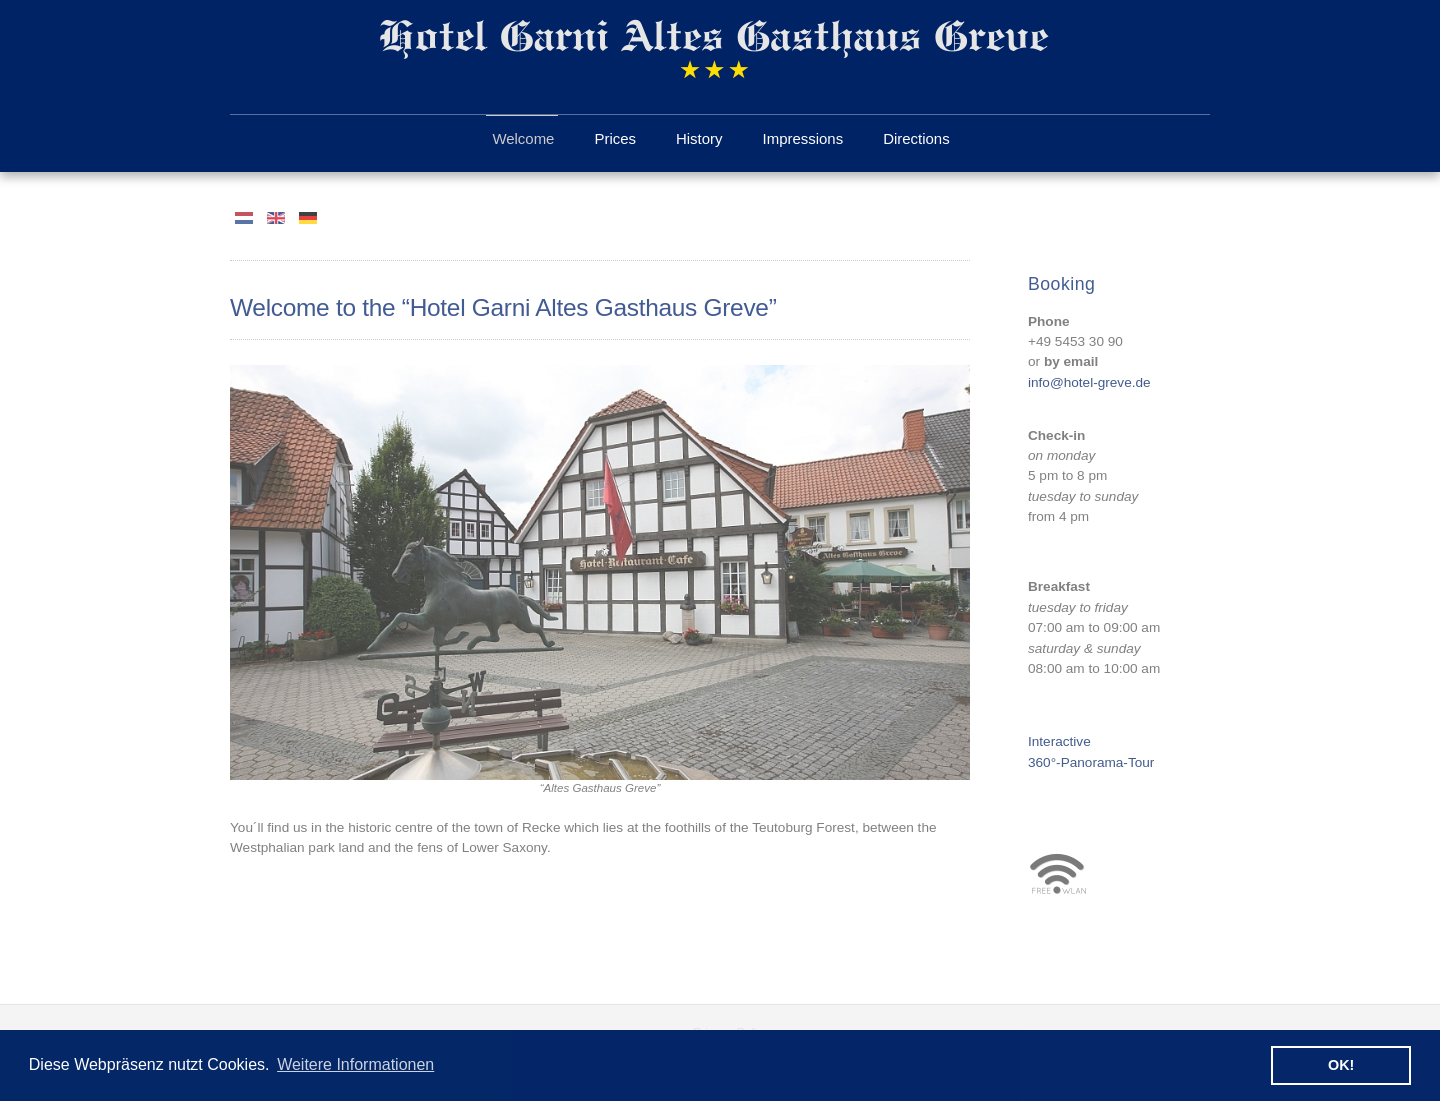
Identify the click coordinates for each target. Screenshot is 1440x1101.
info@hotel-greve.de (1089, 381)
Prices (615, 138)
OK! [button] (1341, 1065)
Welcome (523, 138)
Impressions (803, 138)
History (699, 138)
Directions (916, 138)
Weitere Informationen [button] (355, 1064)
